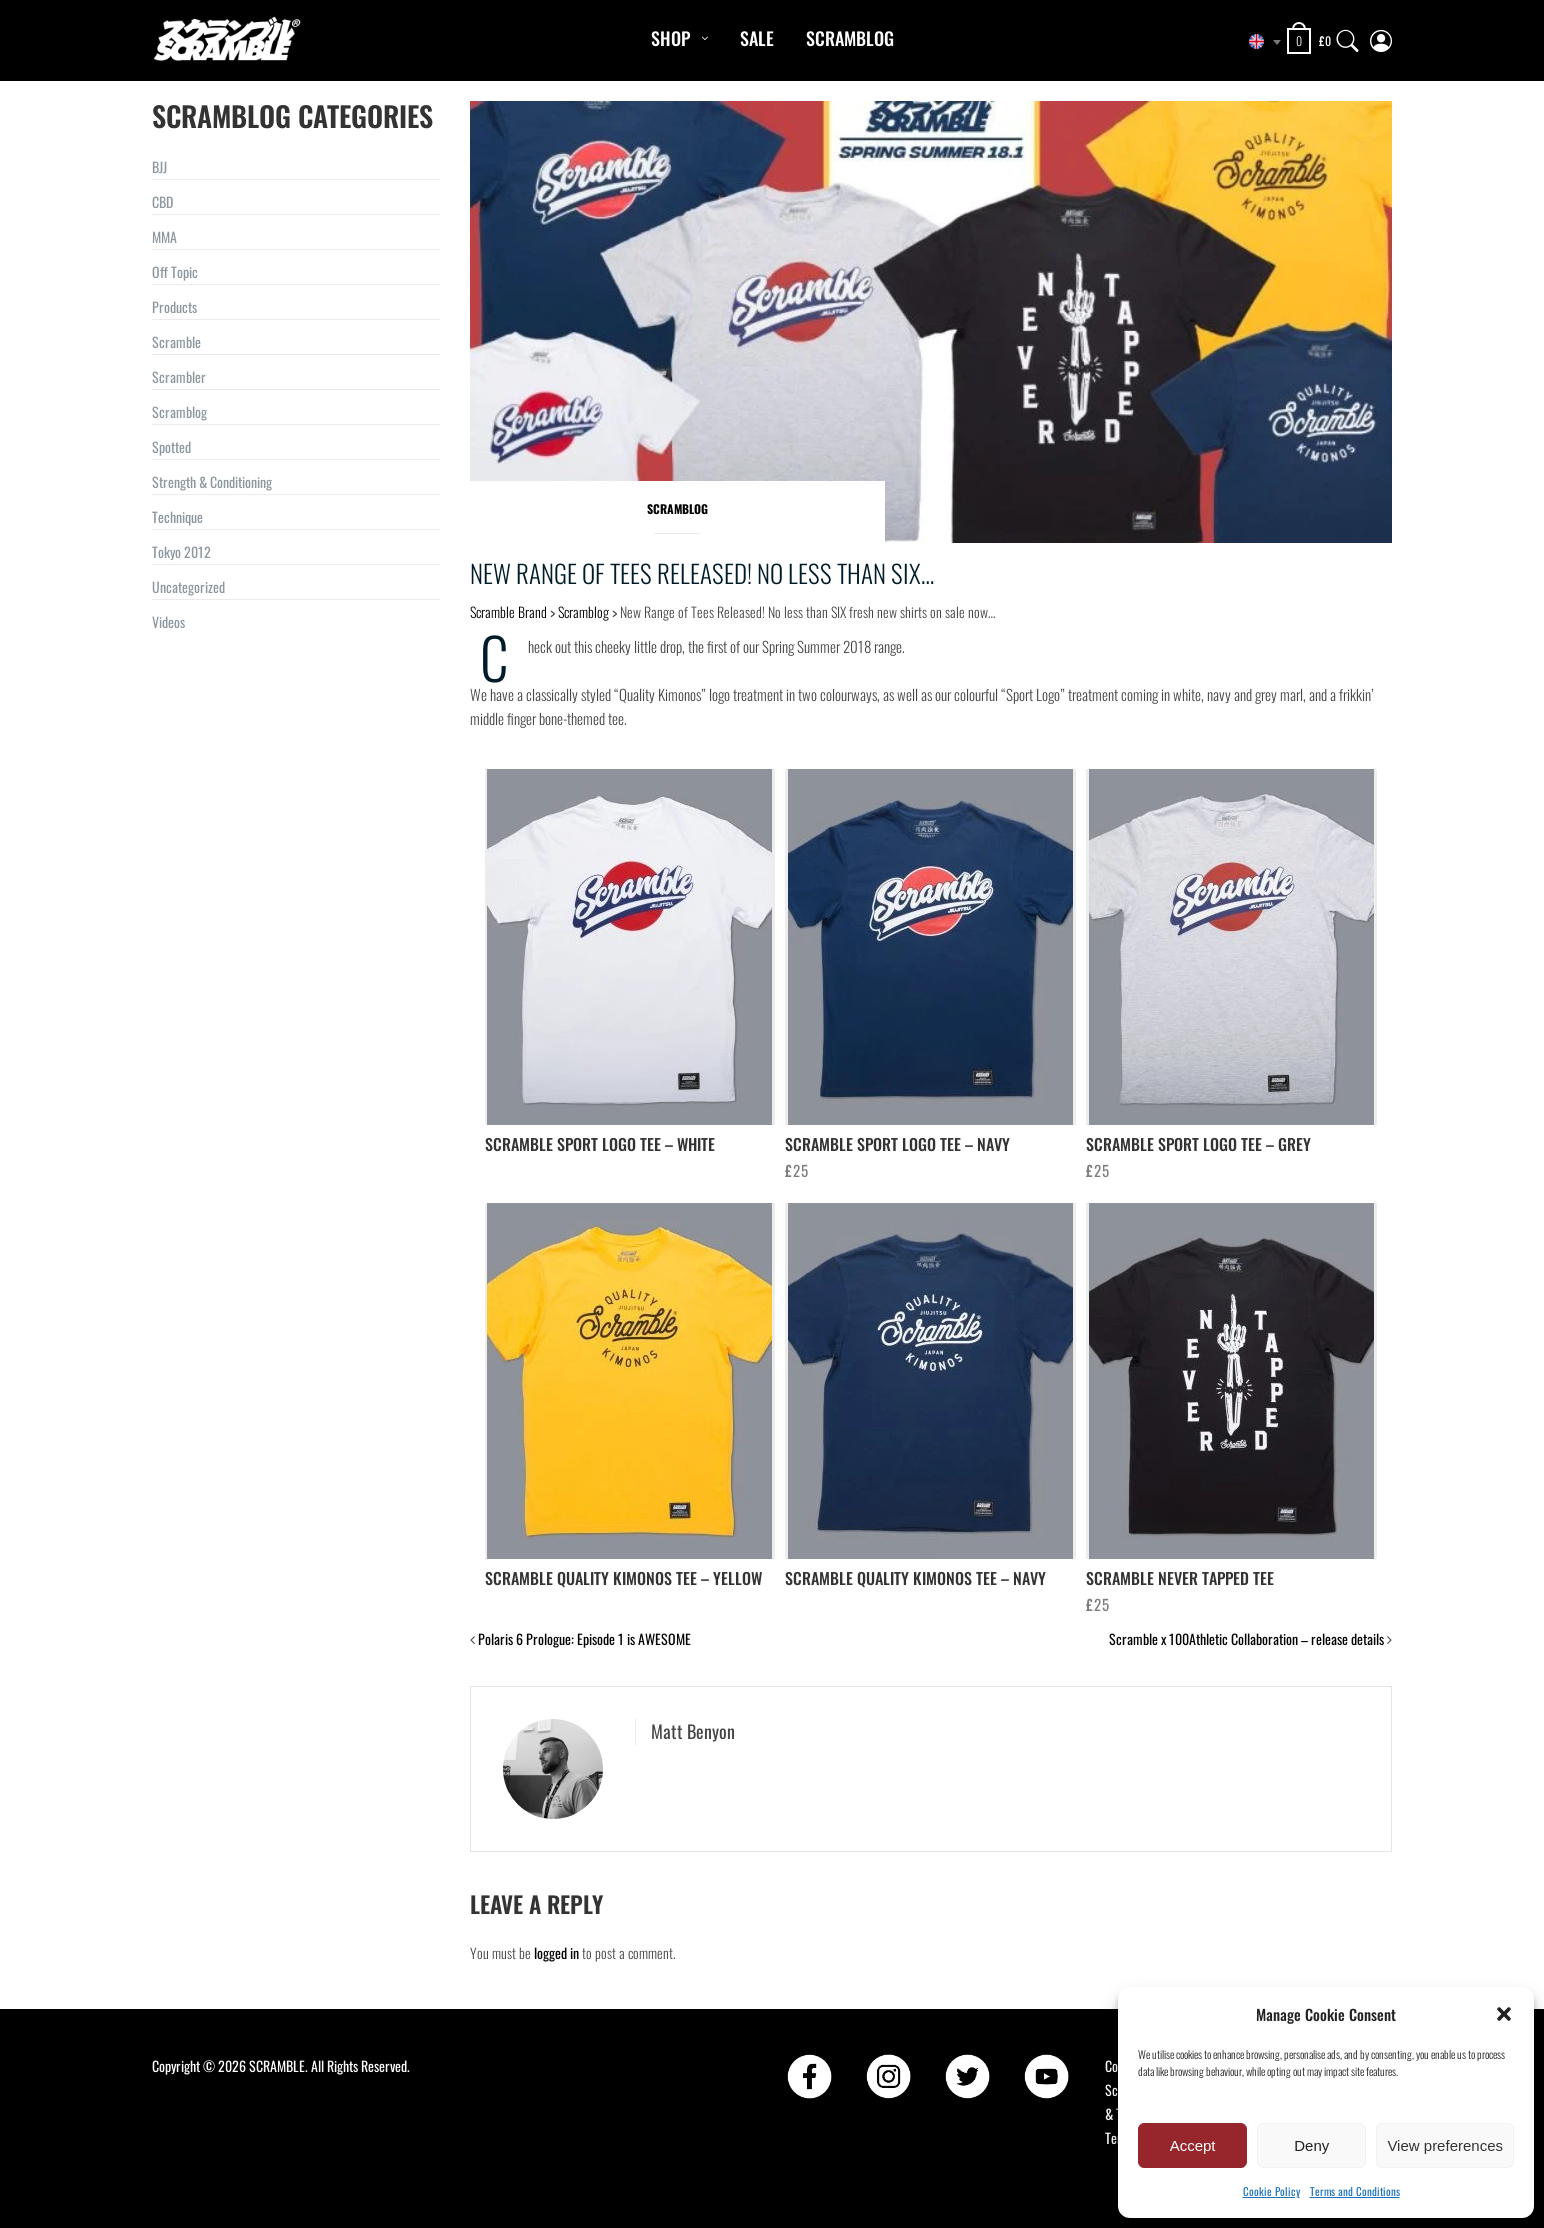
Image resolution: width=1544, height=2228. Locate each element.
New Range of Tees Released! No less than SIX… (702, 572)
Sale (757, 38)
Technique (177, 516)
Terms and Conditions (1355, 2191)
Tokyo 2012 (181, 551)
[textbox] (1257, 42)
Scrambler (179, 376)
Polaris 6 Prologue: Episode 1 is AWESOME (584, 1638)
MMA (164, 236)
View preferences (1445, 2145)
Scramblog (850, 38)
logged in (556, 1952)
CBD (162, 201)
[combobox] (1257, 42)
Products (174, 306)
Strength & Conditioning (212, 481)
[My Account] (1381, 36)
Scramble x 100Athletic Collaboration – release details (1246, 1638)
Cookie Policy (1271, 2191)
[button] (1504, 2014)
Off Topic (175, 271)
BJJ (159, 166)
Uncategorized (188, 586)
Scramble (176, 341)
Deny (1311, 2145)
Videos (168, 621)
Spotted (171, 446)
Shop (670, 38)
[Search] (1348, 36)
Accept (1193, 2145)
